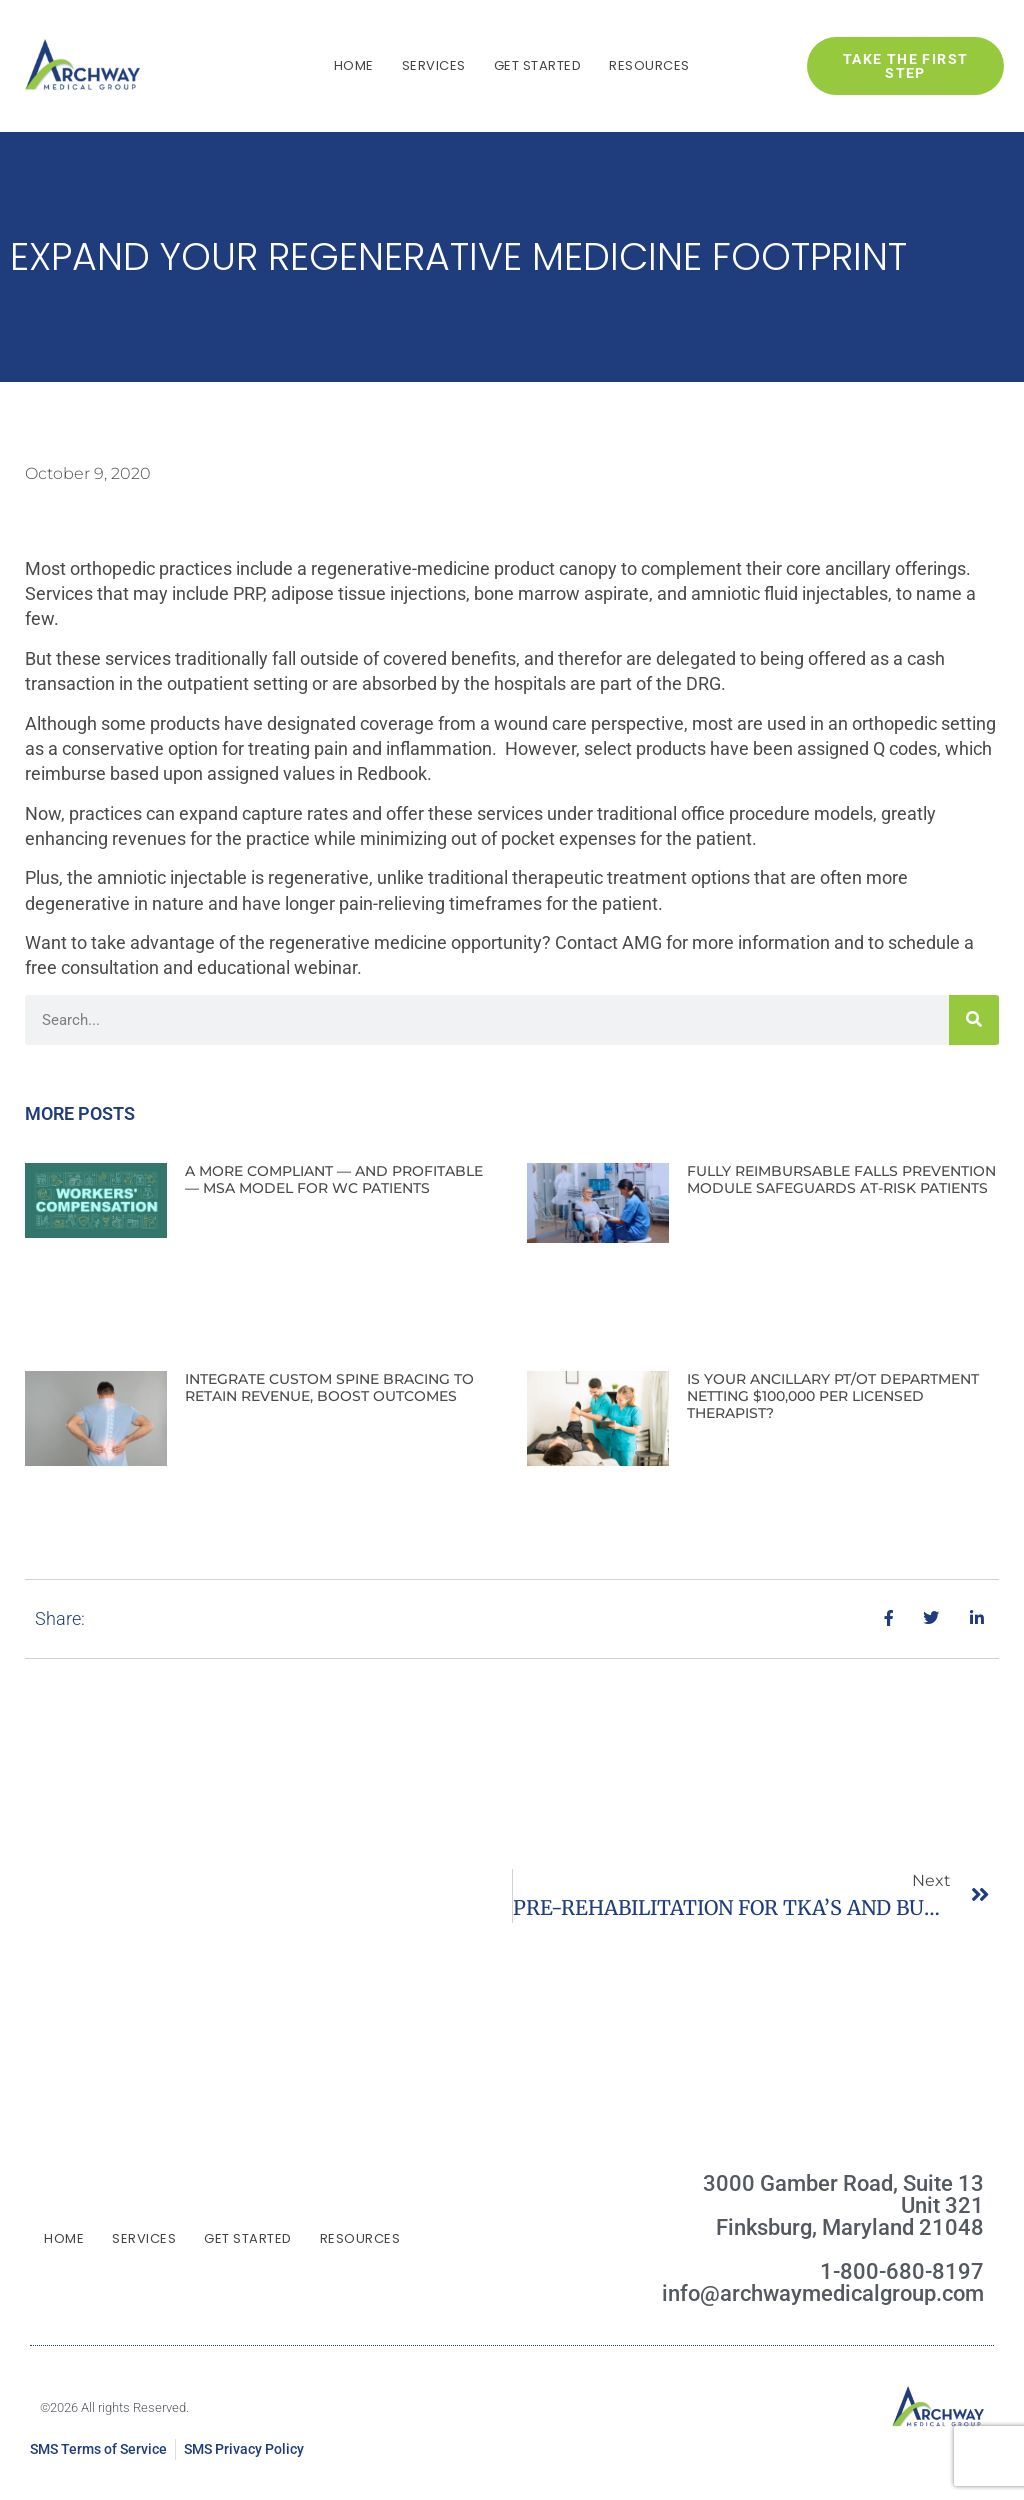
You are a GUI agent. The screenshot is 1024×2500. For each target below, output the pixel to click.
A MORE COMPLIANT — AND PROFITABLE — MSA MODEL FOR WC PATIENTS (334, 1179)
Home (354, 65)
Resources (649, 65)
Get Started (538, 65)
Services (434, 65)
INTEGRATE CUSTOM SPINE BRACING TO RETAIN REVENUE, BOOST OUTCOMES (329, 1387)
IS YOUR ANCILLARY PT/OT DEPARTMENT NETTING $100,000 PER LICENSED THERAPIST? (833, 1396)
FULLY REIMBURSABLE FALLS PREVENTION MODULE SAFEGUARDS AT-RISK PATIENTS (841, 1179)
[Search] (974, 1020)
